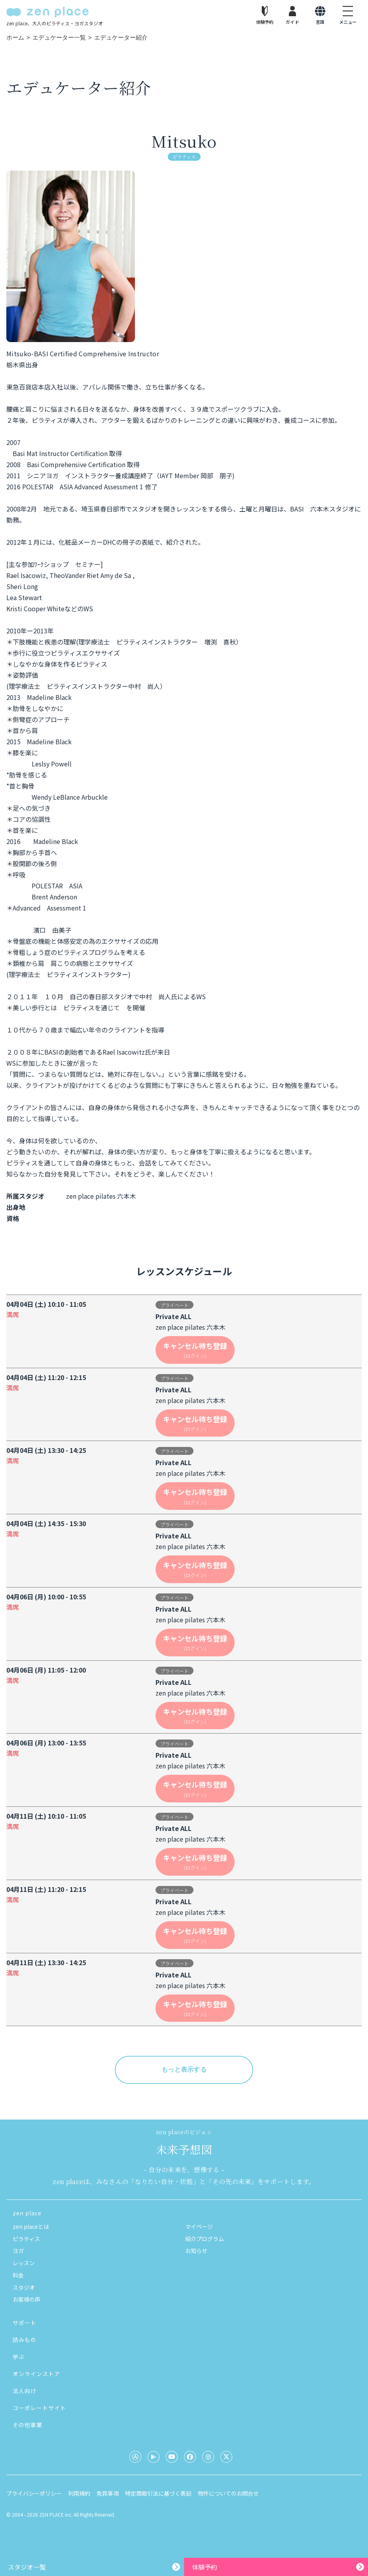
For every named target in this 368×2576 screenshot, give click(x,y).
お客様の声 (26, 2299)
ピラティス (26, 2239)
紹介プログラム (204, 2239)
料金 (18, 2275)
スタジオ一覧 (27, 2567)
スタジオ (24, 2287)
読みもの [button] (24, 2340)
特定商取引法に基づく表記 (158, 2493)
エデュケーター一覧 (59, 37)
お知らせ (196, 2251)
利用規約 (79, 2493)
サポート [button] (24, 2323)
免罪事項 (108, 2493)
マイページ (199, 2226)
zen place (27, 2213)
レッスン (24, 2263)
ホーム (15, 37)
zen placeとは (31, 2226)
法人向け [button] (24, 2391)
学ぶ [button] (19, 2357)
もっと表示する (184, 2069)
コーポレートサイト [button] (39, 2408)
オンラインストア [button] (36, 2374)
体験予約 (204, 2567)
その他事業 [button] (27, 2425)
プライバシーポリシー (34, 2493)
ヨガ (18, 2251)
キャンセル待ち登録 (195, 1350)
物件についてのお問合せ (228, 2493)
